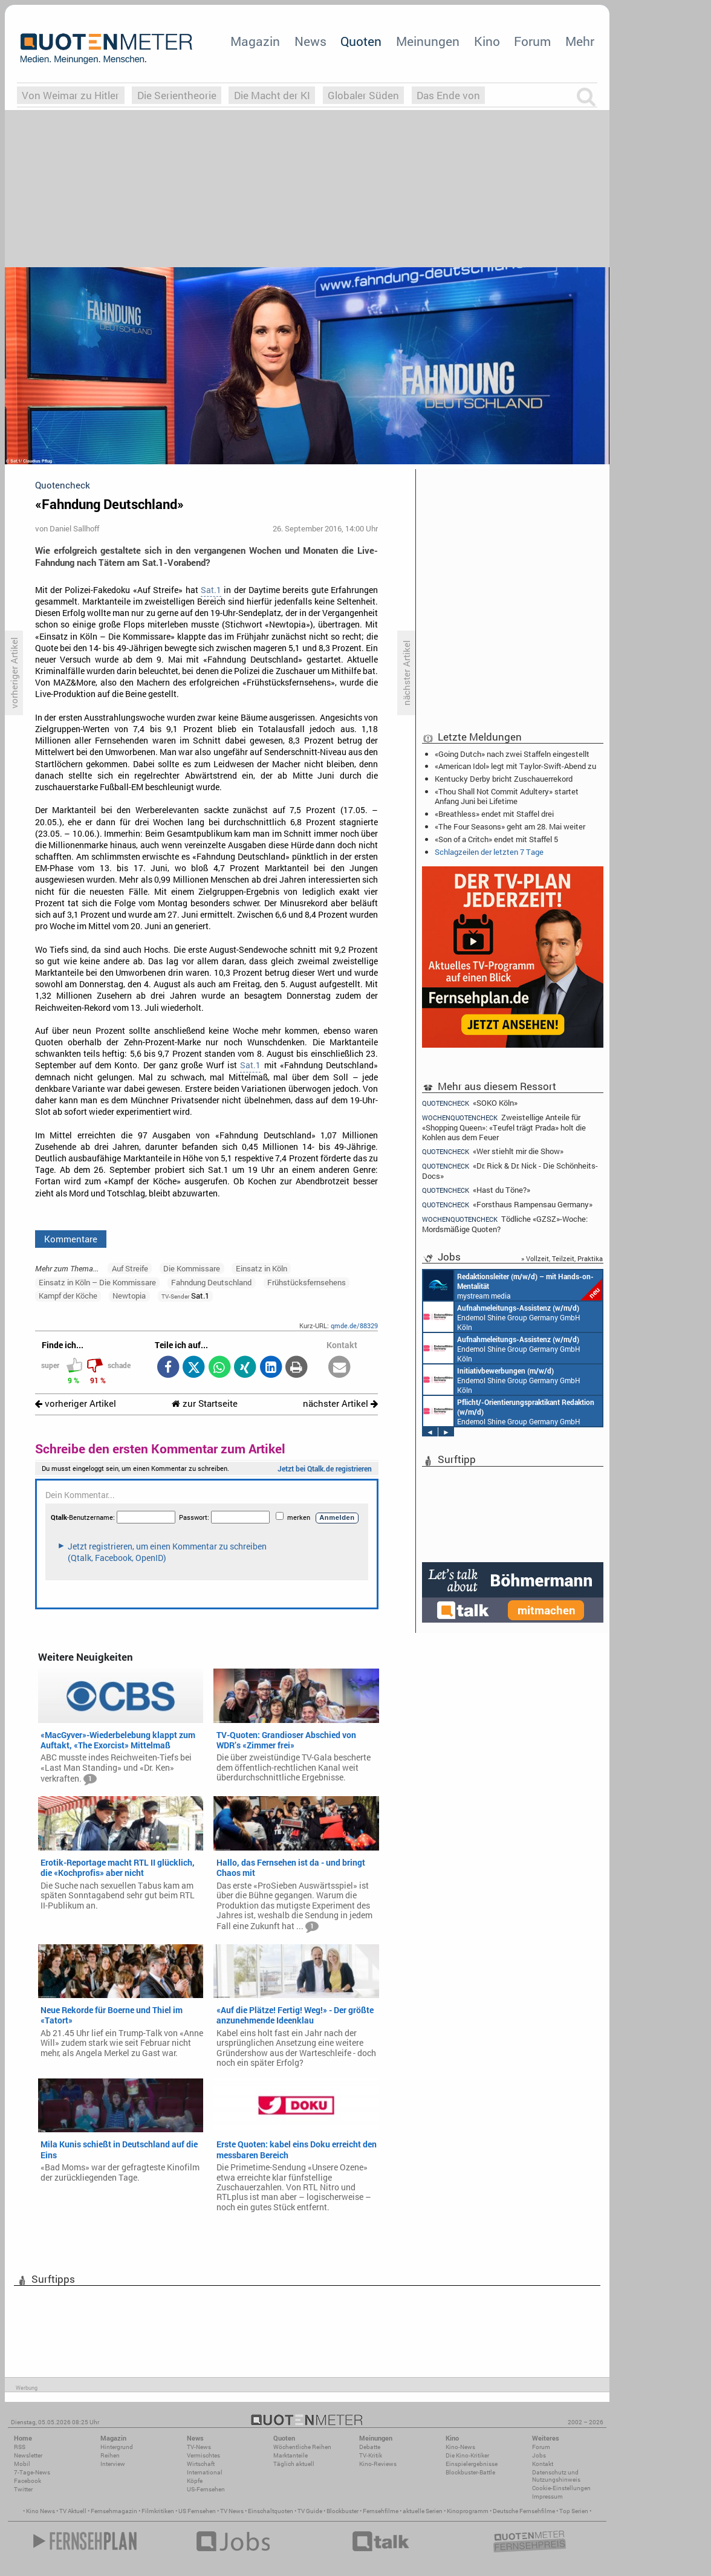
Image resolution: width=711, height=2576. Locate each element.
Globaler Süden (363, 95)
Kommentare (70, 1239)
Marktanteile (290, 2455)
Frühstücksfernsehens (306, 1282)
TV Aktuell (72, 2511)
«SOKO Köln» (470, 1102)
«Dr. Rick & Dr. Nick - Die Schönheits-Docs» (510, 1171)
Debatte (369, 2447)
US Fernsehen (197, 2511)
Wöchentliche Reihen (302, 2447)
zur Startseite (205, 1403)
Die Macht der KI (272, 95)
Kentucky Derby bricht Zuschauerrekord (504, 778)
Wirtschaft (201, 2464)
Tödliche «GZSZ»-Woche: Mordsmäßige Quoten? (505, 1224)
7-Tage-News (32, 2472)
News (310, 41)
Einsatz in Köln (261, 1268)
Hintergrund (116, 2447)
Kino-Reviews (378, 2464)
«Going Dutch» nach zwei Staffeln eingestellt (512, 753)
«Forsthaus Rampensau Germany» (507, 1204)
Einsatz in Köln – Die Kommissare (97, 1282)
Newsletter (28, 2455)
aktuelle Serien (423, 2511)
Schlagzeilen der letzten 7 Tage (489, 851)
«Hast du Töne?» (476, 1190)
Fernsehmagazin (114, 2511)
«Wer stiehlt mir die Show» (492, 1151)
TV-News (199, 2447)
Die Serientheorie (176, 95)
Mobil (22, 2464)
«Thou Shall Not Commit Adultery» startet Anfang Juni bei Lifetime (507, 796)
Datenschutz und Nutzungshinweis (556, 2476)
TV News (232, 2511)
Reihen (110, 2455)
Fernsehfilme (380, 2511)
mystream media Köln (512, 1285)
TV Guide (309, 2511)
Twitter (23, 2489)
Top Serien (573, 2511)
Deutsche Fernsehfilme (524, 2511)
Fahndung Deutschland (211, 1282)
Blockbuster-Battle (470, 2472)
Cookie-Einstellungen (561, 2488)
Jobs (539, 2455)
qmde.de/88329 (354, 1325)
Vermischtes (203, 2455)
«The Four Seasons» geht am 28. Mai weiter (510, 826)
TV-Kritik (370, 2455)
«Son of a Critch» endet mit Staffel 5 (496, 839)
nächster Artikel (340, 1403)
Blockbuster (342, 2511)
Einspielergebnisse (472, 2464)
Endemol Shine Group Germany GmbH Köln (501, 1317)
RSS (19, 2447)
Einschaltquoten (270, 2511)
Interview (112, 2464)
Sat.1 (211, 590)
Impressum (547, 2496)
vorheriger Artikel (75, 1403)
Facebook (27, 2481)
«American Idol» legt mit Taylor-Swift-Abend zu (515, 766)
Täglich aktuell (293, 2464)
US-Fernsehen (206, 2489)
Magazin (255, 41)
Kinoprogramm (468, 2511)
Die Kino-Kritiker (467, 2455)
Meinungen (427, 41)
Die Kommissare (191, 1268)
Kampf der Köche (68, 1295)
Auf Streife (130, 1268)
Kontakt (542, 2464)
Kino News (40, 2511)
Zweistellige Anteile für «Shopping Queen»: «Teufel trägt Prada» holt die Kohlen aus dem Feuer (504, 1127)
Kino (487, 41)
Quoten (360, 41)
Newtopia (129, 1295)
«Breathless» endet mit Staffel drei (494, 813)
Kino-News (460, 2447)
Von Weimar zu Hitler (70, 95)
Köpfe (195, 2481)
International (204, 2472)
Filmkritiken (157, 2511)
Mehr (579, 41)
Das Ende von (448, 95)
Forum (532, 41)
